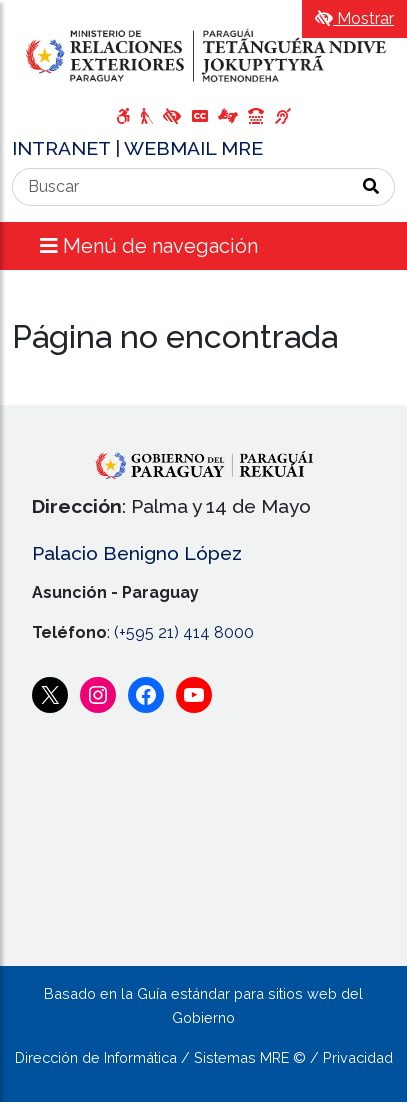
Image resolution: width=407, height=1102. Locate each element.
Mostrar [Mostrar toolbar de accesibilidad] (354, 18)
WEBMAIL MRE (193, 148)
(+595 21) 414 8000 (184, 632)
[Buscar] (180, 187)
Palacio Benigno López (137, 553)
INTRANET (63, 148)
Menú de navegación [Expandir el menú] (149, 246)
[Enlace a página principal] (203, 55)
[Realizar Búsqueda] (371, 187)
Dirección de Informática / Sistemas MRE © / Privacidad (204, 1057)
